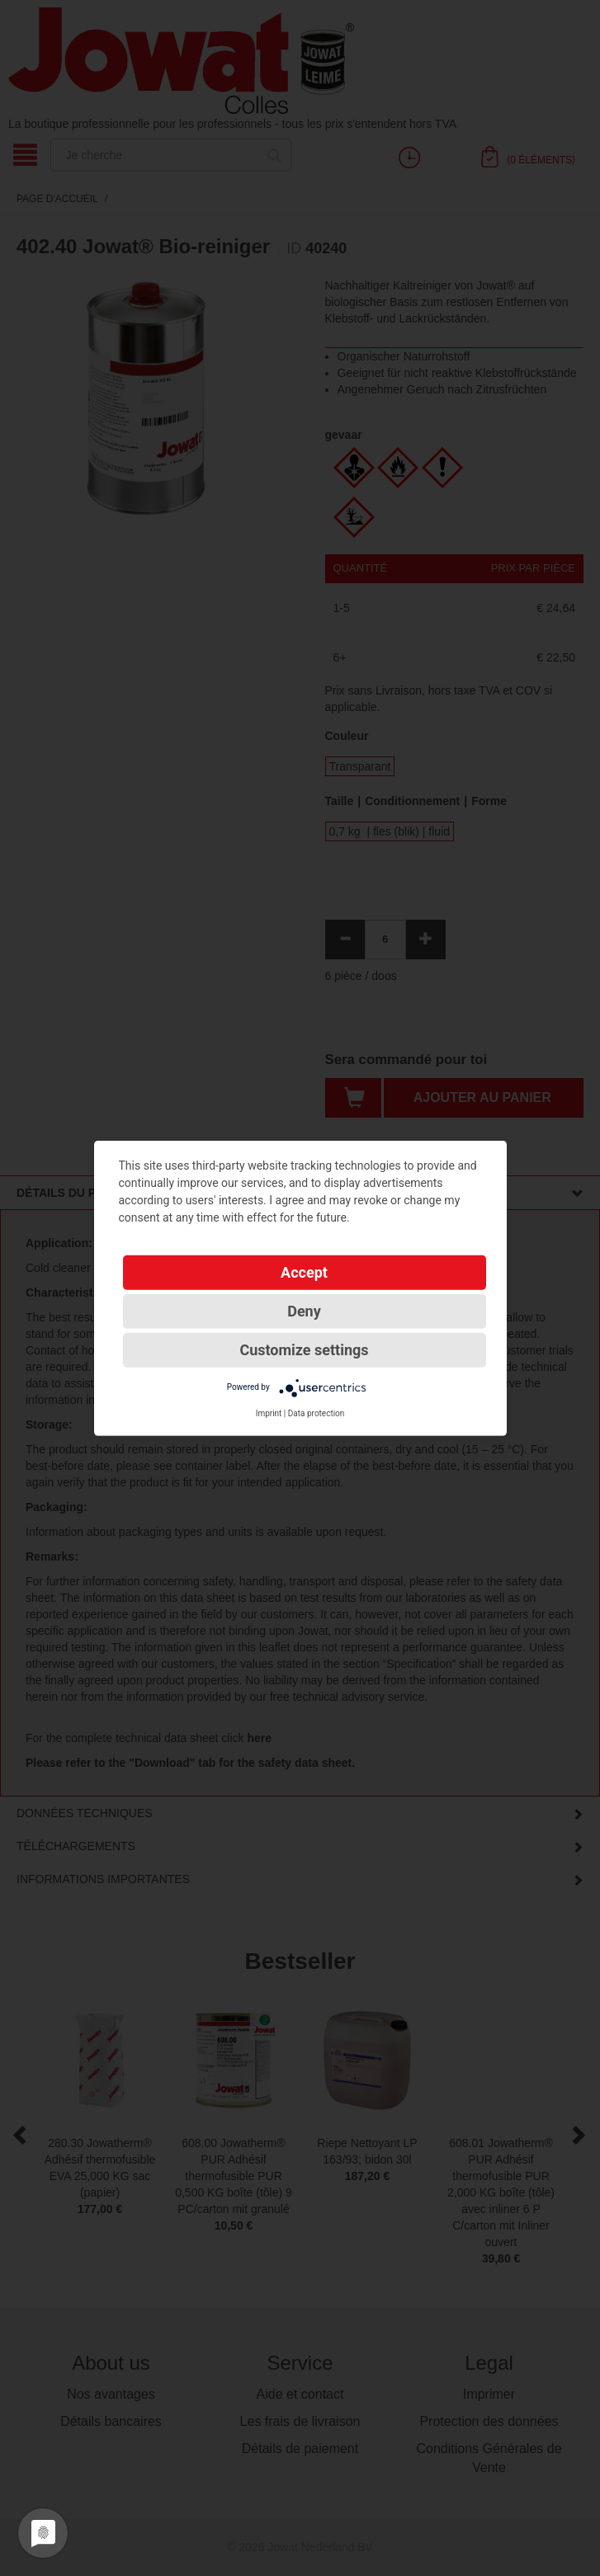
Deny (304, 1310)
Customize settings (303, 1349)
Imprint (269, 1412)
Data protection (316, 1412)
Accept (304, 1271)
